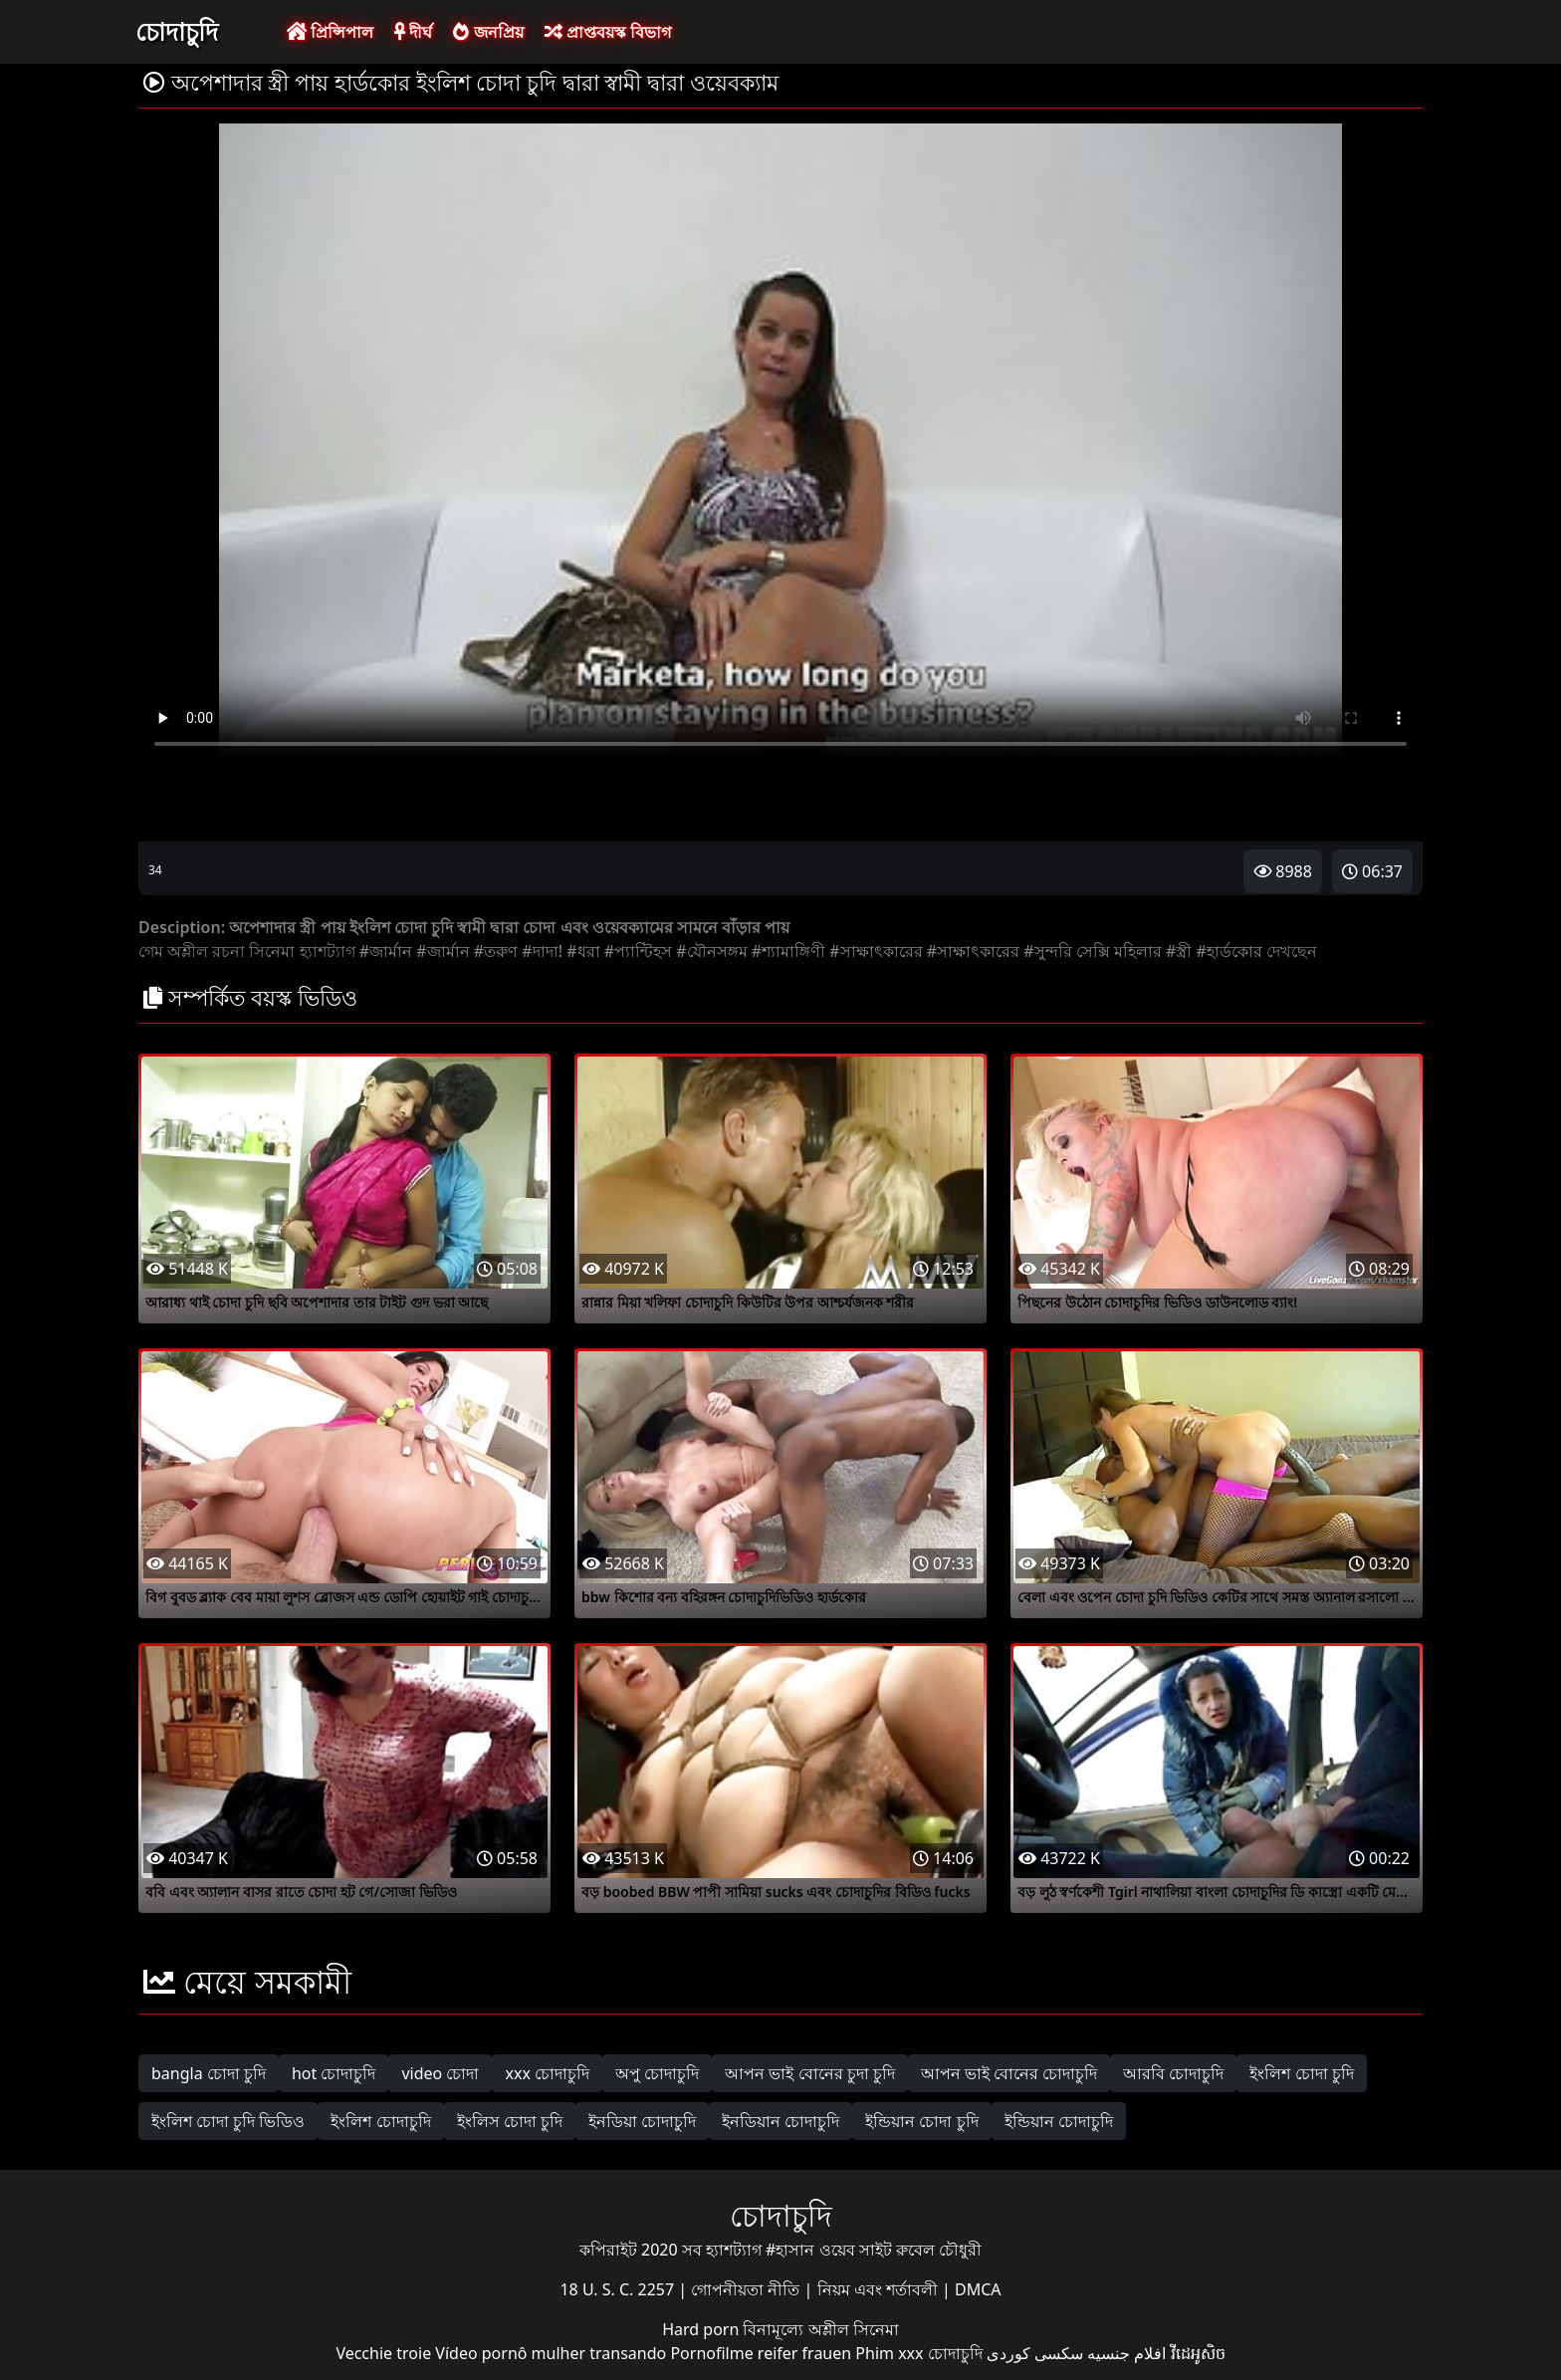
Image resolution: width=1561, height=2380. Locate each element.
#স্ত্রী (1179, 951)
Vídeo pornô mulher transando (550, 2353)
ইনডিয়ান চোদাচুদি (780, 2121)
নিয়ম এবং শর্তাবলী (879, 2289)
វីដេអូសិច (1198, 2353)
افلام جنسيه (1126, 2353)
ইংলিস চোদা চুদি (509, 2121)
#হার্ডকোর (1229, 951)
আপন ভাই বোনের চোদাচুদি (1009, 2073)
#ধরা (582, 951)
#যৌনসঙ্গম (711, 951)
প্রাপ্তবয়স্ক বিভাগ (608, 32)
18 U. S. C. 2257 (618, 2289)
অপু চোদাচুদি (657, 2073)
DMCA (978, 2289)
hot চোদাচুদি (334, 2073)
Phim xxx (889, 2353)
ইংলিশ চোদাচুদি (380, 2121)
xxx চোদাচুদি (547, 2073)
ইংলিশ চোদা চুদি (1301, 2073)
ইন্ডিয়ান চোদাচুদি (1058, 2121)
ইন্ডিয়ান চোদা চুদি (921, 2121)
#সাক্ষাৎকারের (875, 951)
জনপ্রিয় (488, 32)
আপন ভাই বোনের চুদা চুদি (810, 2073)
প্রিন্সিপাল (330, 32)
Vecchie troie (383, 2353)
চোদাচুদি (176, 31)
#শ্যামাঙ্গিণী (788, 951)
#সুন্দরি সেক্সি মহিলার (1092, 951)
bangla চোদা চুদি (208, 2073)
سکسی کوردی (1035, 2353)
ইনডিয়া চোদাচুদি (642, 2121)
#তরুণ (496, 951)
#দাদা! (542, 951)
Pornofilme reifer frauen (760, 2353)
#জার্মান (385, 951)
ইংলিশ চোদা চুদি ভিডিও (228, 2121)
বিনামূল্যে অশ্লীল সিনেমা (820, 2329)
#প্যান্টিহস (638, 951)
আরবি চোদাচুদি (1173, 2073)
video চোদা (440, 2073)
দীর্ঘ (413, 32)
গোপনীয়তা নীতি (747, 2289)
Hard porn (702, 2329)
